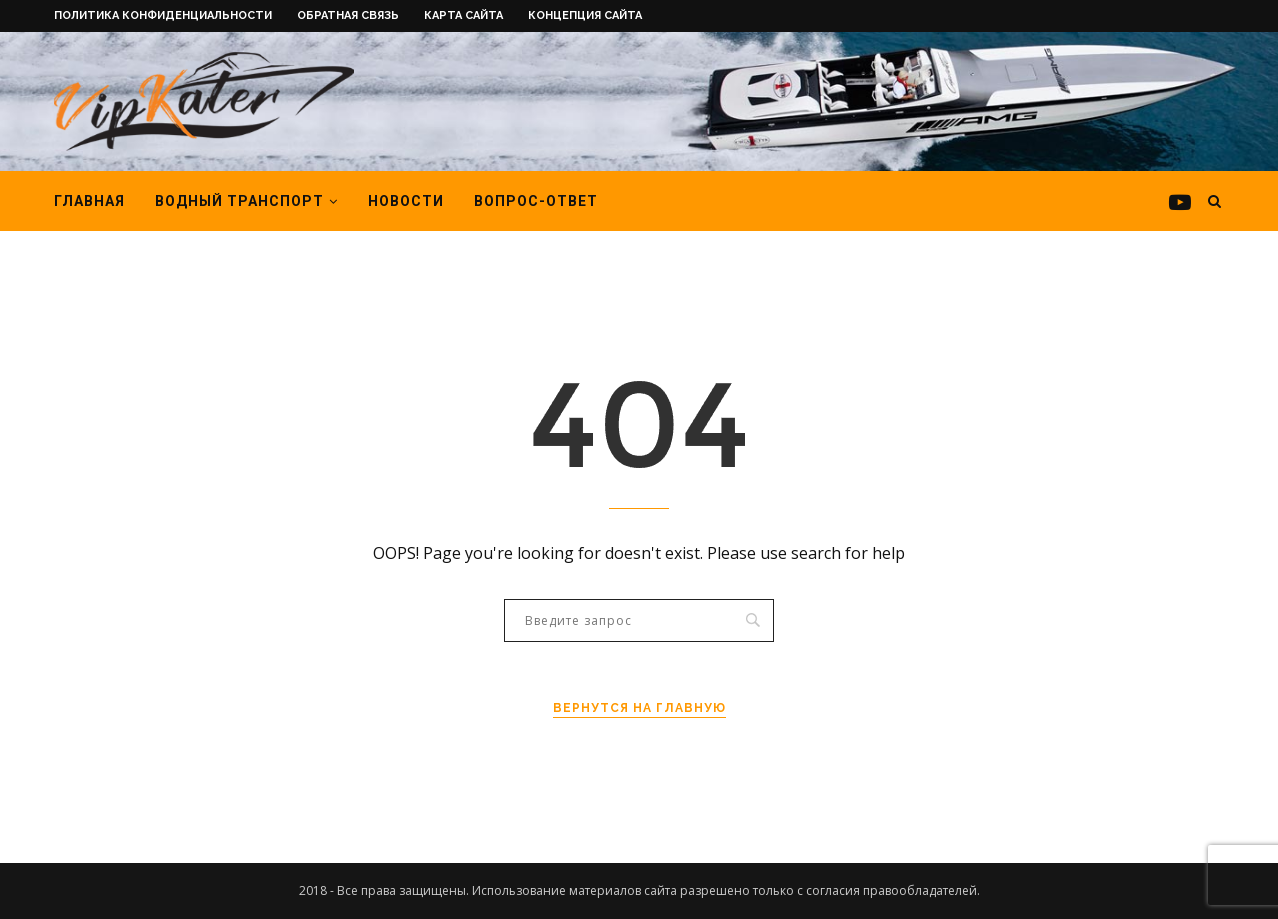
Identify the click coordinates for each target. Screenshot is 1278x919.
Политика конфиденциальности (163, 15)
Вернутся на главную (639, 708)
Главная (89, 201)
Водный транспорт (239, 201)
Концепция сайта (585, 15)
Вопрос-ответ (536, 201)
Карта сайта (463, 15)
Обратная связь (348, 15)
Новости (406, 201)
